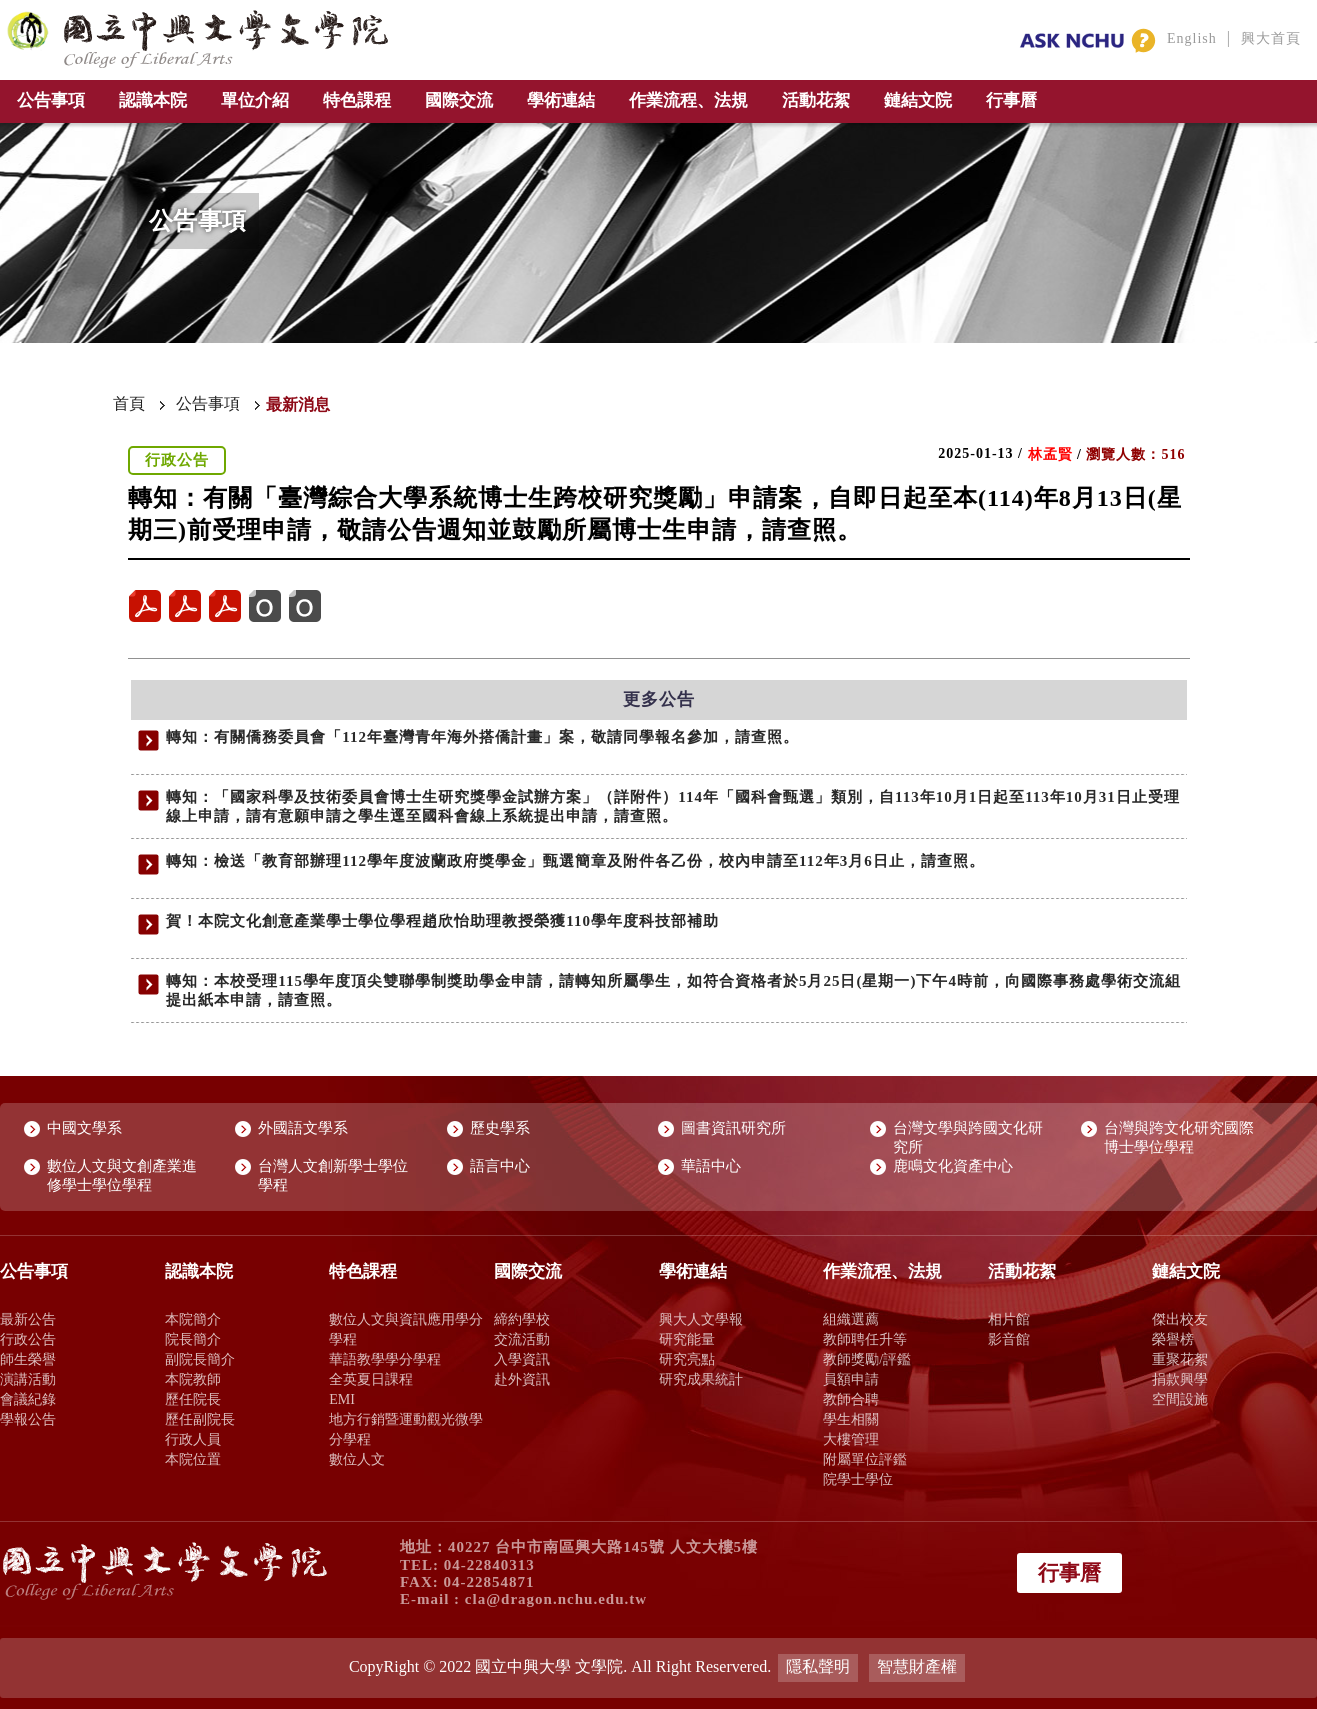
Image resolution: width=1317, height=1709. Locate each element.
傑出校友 (1180, 1319)
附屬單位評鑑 (865, 1459)
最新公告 (28, 1319)
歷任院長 (193, 1399)
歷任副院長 (200, 1419)
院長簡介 (193, 1339)
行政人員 (193, 1439)
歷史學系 (500, 1128)
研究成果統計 (701, 1379)
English (1192, 38)
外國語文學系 (303, 1128)
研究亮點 (687, 1359)
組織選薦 (851, 1319)
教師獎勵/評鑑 (867, 1359)
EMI (342, 1399)
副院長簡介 (200, 1359)
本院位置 (193, 1459)
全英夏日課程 (371, 1379)
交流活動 (522, 1339)
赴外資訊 (522, 1379)
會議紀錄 (28, 1399)
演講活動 (28, 1379)
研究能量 (687, 1339)
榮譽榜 (1173, 1339)
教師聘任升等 (865, 1339)
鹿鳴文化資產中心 (953, 1166)
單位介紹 (255, 100)
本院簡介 (193, 1319)
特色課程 (357, 100)
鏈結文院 (918, 100)
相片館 (1009, 1319)
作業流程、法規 (688, 100)
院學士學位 (858, 1479)
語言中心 (500, 1166)
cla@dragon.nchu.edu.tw (556, 1599)
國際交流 (459, 100)
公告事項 (51, 100)
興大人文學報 (701, 1319)
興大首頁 (1271, 38)
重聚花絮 (1180, 1359)
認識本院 (153, 100)
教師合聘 (851, 1399)
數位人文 (357, 1459)
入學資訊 (522, 1359)
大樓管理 (851, 1439)
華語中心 (711, 1166)
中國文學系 (84, 1128)
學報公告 (28, 1419)
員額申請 (851, 1379)
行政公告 (28, 1339)
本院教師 (193, 1379)
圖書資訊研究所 (733, 1128)
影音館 (1009, 1339)
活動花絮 (816, 100)
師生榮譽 (28, 1359)
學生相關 (851, 1419)
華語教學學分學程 (385, 1359)
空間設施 (1180, 1399)
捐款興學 (1180, 1379)
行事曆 (1011, 100)
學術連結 (561, 100)
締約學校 (522, 1319)
